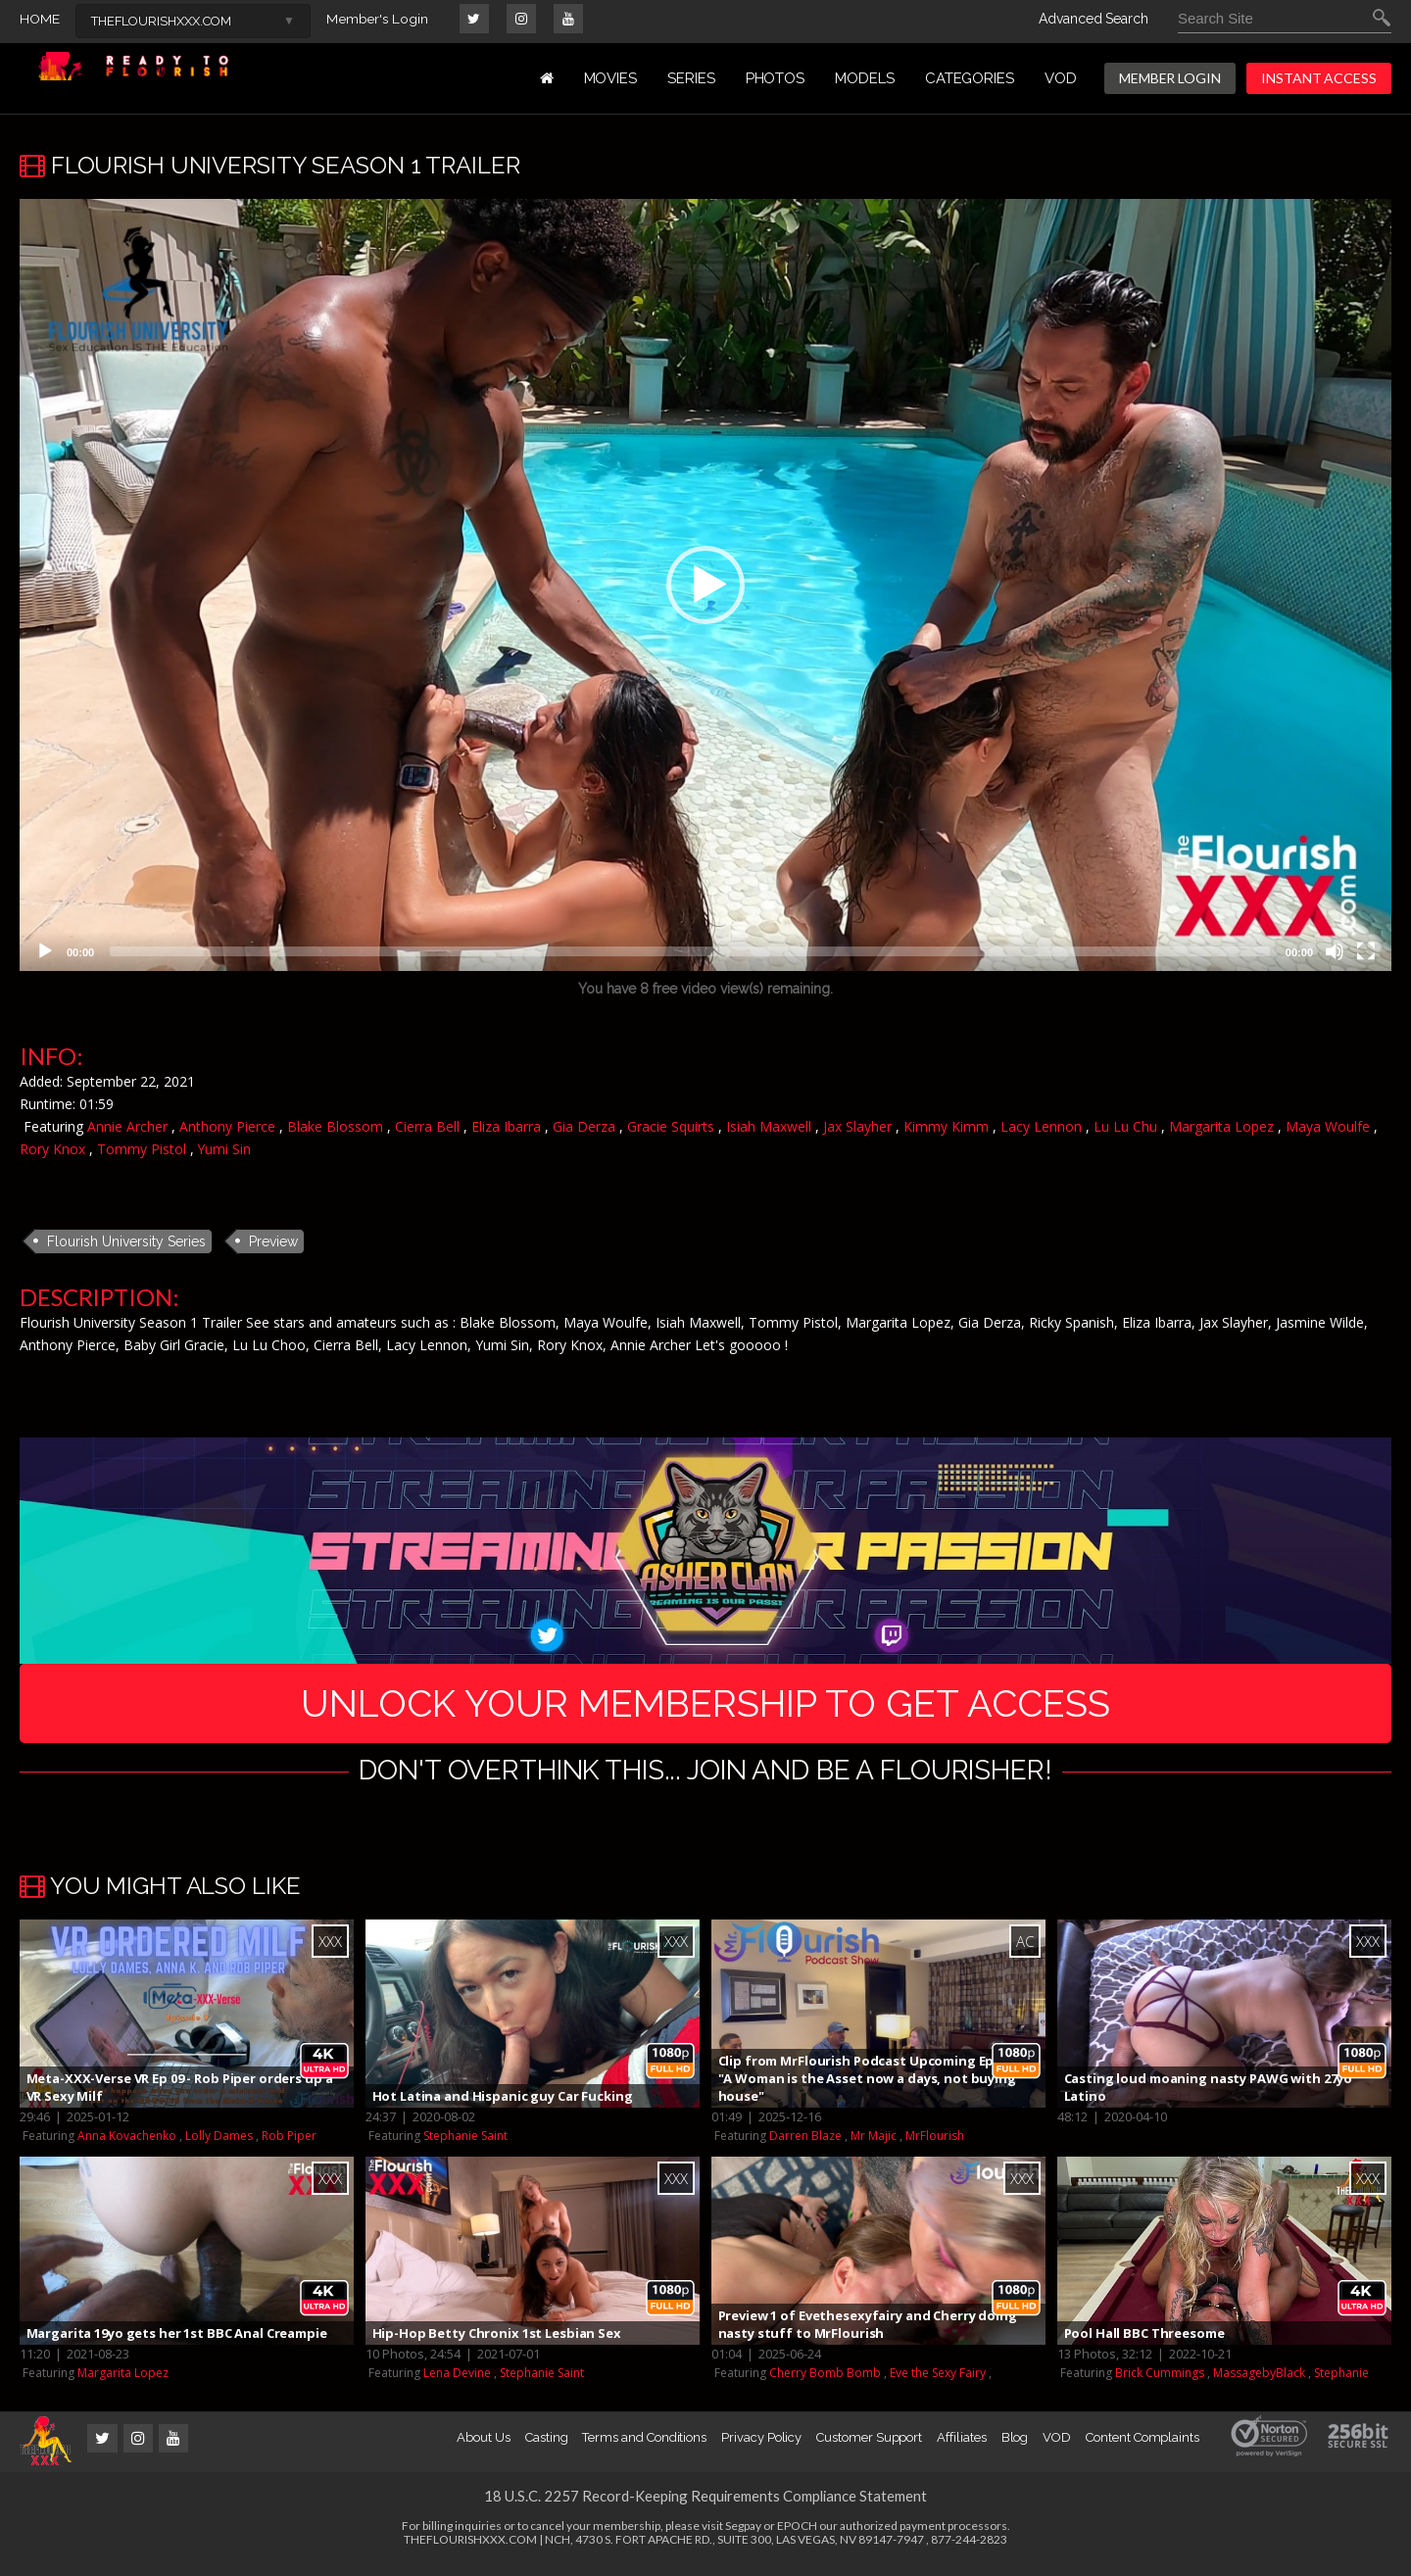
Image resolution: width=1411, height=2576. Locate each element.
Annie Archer (127, 1126)
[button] (705, 585)
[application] (705, 585)
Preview (273, 1241)
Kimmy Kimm (946, 1126)
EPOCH (797, 2535)
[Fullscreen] (1366, 951)
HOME (40, 18)
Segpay (743, 2535)
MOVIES (611, 78)
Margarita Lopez (1221, 1126)
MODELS (865, 78)
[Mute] (1334, 951)
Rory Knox (52, 1149)
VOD (1061, 78)
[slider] (690, 951)
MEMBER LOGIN (1170, 78)
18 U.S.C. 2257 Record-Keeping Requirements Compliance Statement (705, 2505)
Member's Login (377, 18)
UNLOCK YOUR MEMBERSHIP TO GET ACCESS (706, 1707)
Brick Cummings (1159, 2382)
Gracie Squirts (670, 1126)
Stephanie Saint (465, 2145)
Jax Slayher (857, 1126)
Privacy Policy (761, 2447)
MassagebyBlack (1259, 2382)
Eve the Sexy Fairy (938, 2382)
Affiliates (961, 2447)
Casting (546, 2447)
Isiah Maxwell (768, 1126)
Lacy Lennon (1041, 1126)
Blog (1015, 2447)
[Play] (45, 951)
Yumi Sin (225, 1149)
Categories (969, 78)
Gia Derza (584, 1126)
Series (691, 78)
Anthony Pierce (227, 1126)
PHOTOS (775, 78)
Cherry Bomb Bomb (825, 2382)
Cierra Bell (427, 1126)
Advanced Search (1093, 18)
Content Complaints (1142, 2447)
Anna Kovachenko (126, 2145)
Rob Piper (289, 2145)
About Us (483, 2447)
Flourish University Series (126, 1241)
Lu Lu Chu (1125, 1126)
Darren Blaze (805, 2145)
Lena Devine (457, 2382)
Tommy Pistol (141, 1149)
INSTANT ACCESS (1319, 78)
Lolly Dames (219, 2145)
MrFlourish (934, 2145)
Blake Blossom (335, 1126)
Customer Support (869, 2447)
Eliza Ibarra (506, 1126)
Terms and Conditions (644, 2447)
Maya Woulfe (1328, 1126)
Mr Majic (874, 2145)
